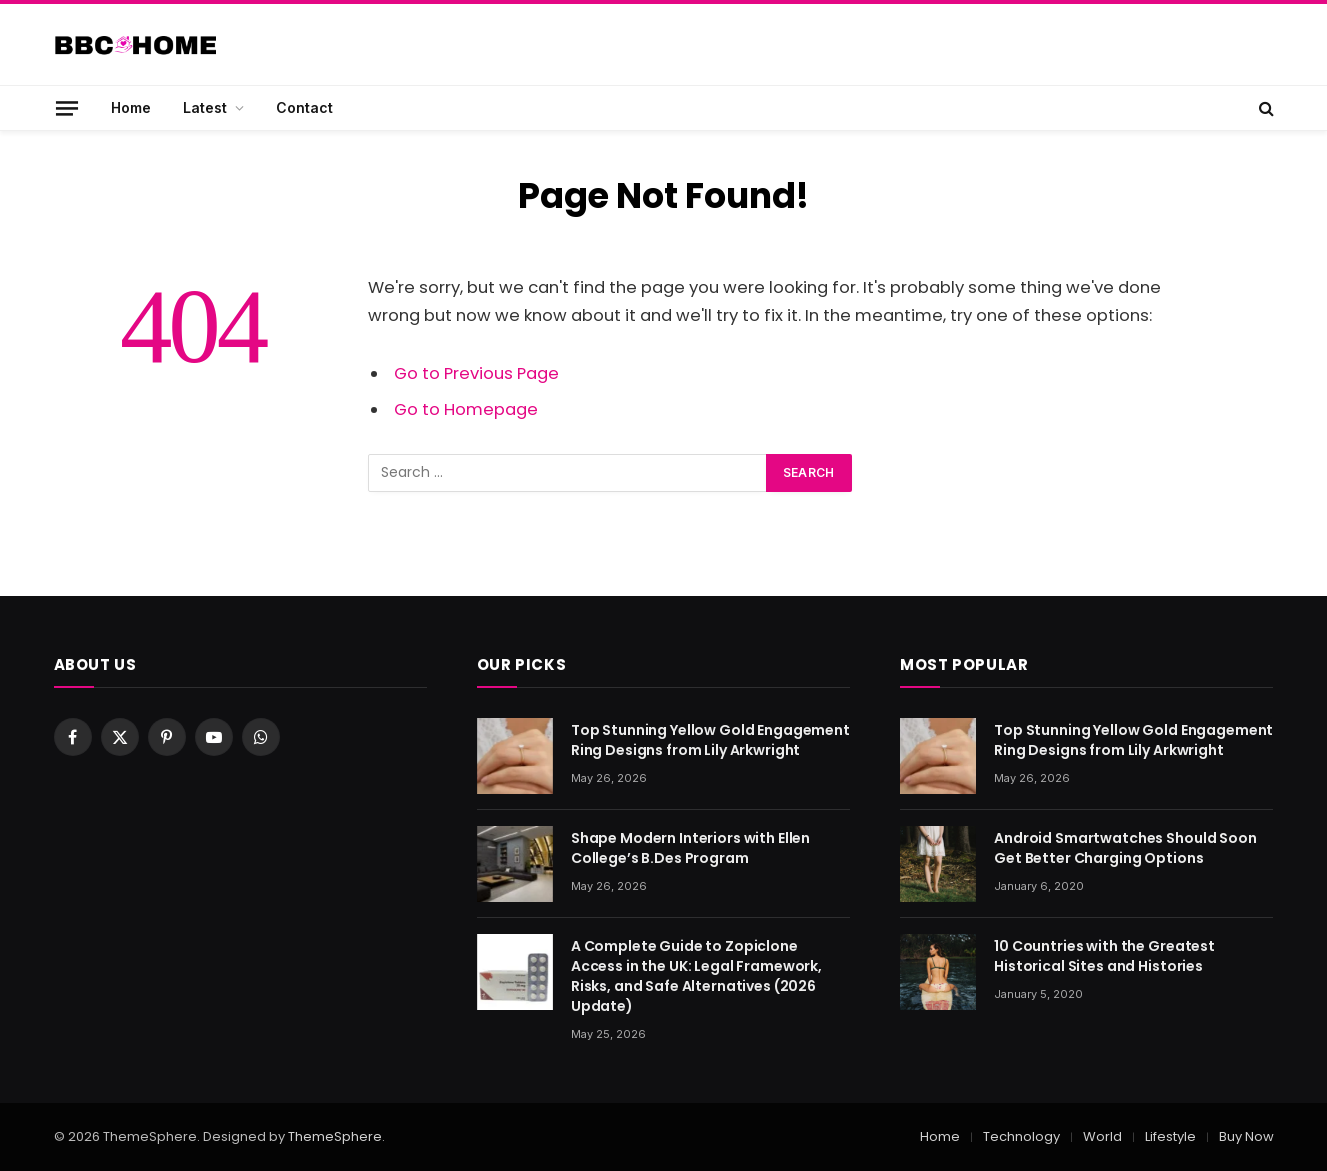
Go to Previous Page (476, 373)
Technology (1021, 1136)
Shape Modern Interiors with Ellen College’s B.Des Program (690, 848)
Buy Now (1246, 1136)
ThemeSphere (335, 1136)
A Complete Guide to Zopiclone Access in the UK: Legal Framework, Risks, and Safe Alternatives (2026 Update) (696, 976)
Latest (205, 107)
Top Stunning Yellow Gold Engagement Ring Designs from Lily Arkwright (710, 740)
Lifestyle (1170, 1136)
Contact (304, 107)
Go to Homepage (466, 409)
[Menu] (66, 107)
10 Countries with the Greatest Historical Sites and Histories (1104, 956)
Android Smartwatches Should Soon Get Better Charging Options (1125, 848)
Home (131, 107)
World (1102, 1136)
